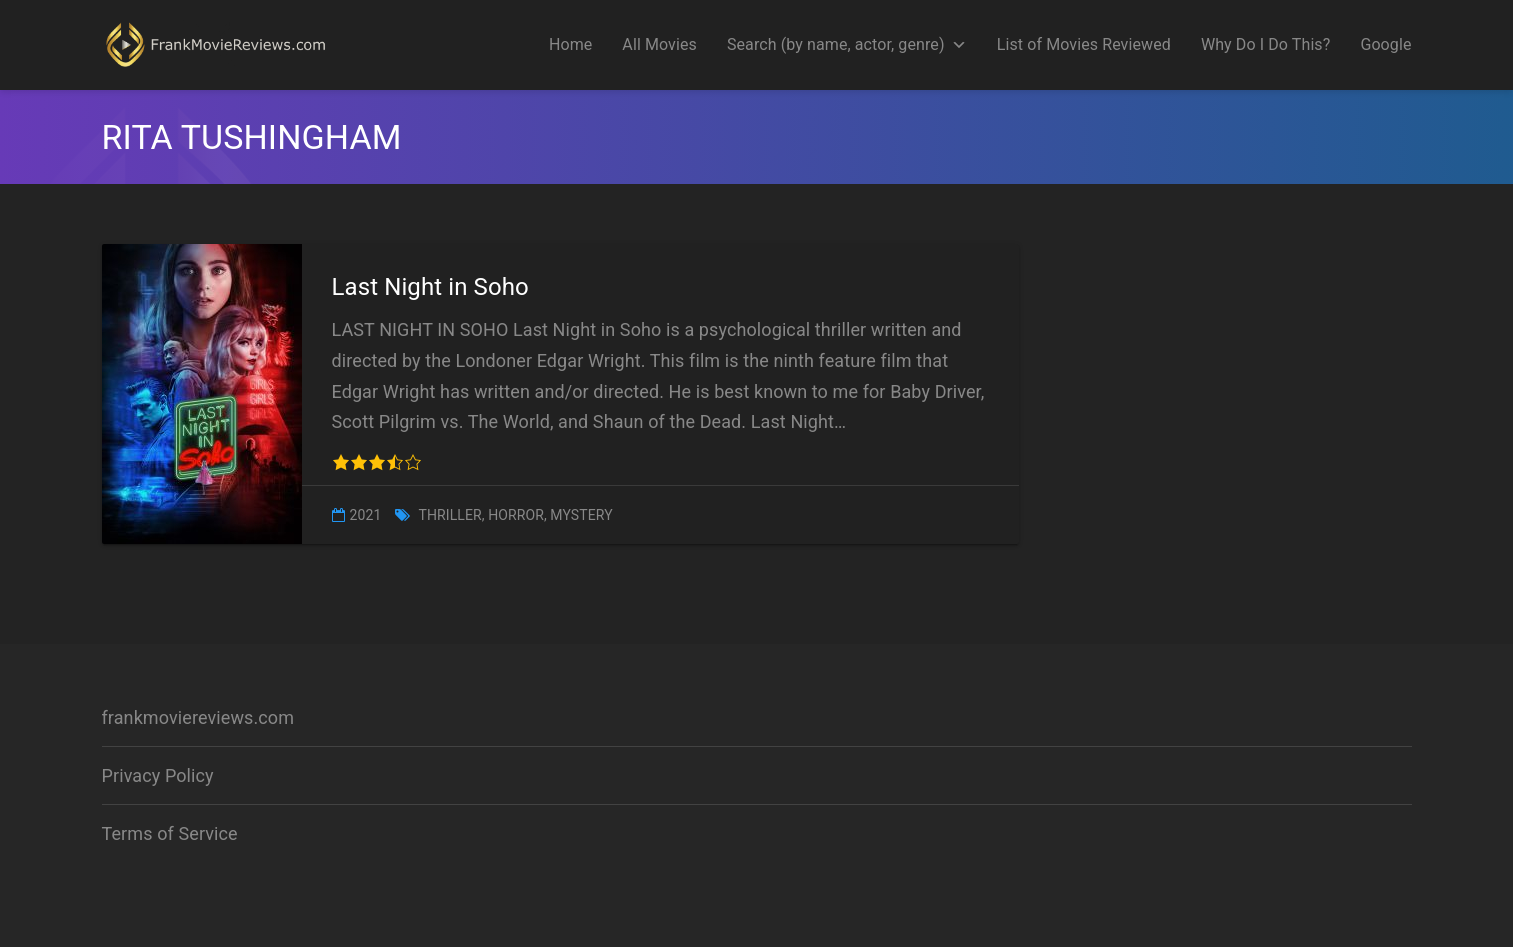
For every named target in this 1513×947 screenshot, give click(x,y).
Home (570, 44)
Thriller (449, 515)
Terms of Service (170, 833)
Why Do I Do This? (1266, 44)
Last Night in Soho (430, 287)
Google (1385, 44)
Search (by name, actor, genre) (847, 44)
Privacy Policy (158, 775)
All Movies (659, 44)
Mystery (581, 515)
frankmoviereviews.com (198, 717)
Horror (516, 515)
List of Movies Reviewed (1084, 44)
